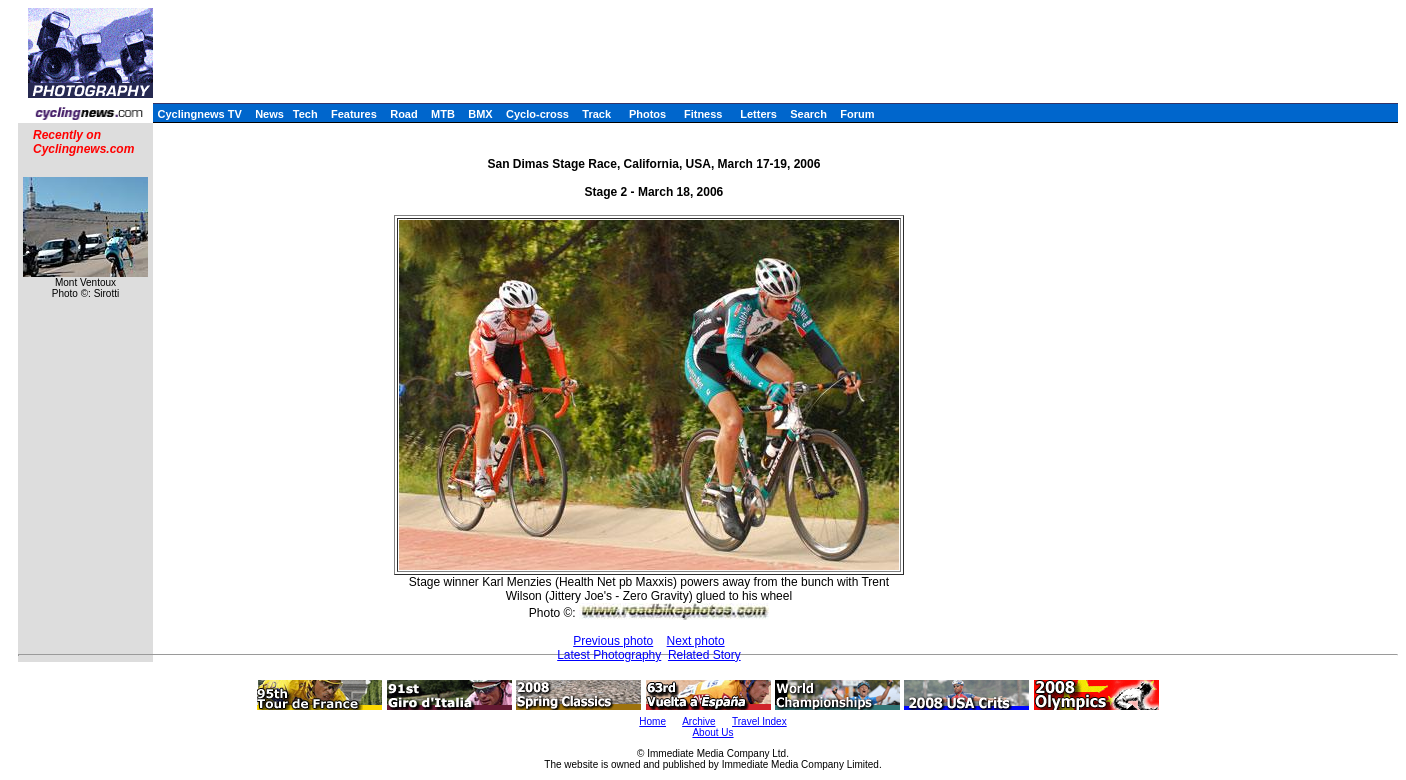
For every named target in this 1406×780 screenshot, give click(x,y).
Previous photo (613, 641)
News (269, 114)
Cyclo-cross (537, 114)
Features (354, 114)
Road (404, 114)
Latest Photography (609, 655)
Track (596, 114)
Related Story (704, 655)
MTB (443, 114)
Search (808, 114)
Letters (758, 114)
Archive (698, 721)
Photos (647, 114)
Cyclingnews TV (199, 114)
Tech (305, 114)
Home (652, 721)
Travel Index (759, 721)
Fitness (703, 114)
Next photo (696, 641)
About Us (712, 732)
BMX (480, 114)
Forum (857, 114)
